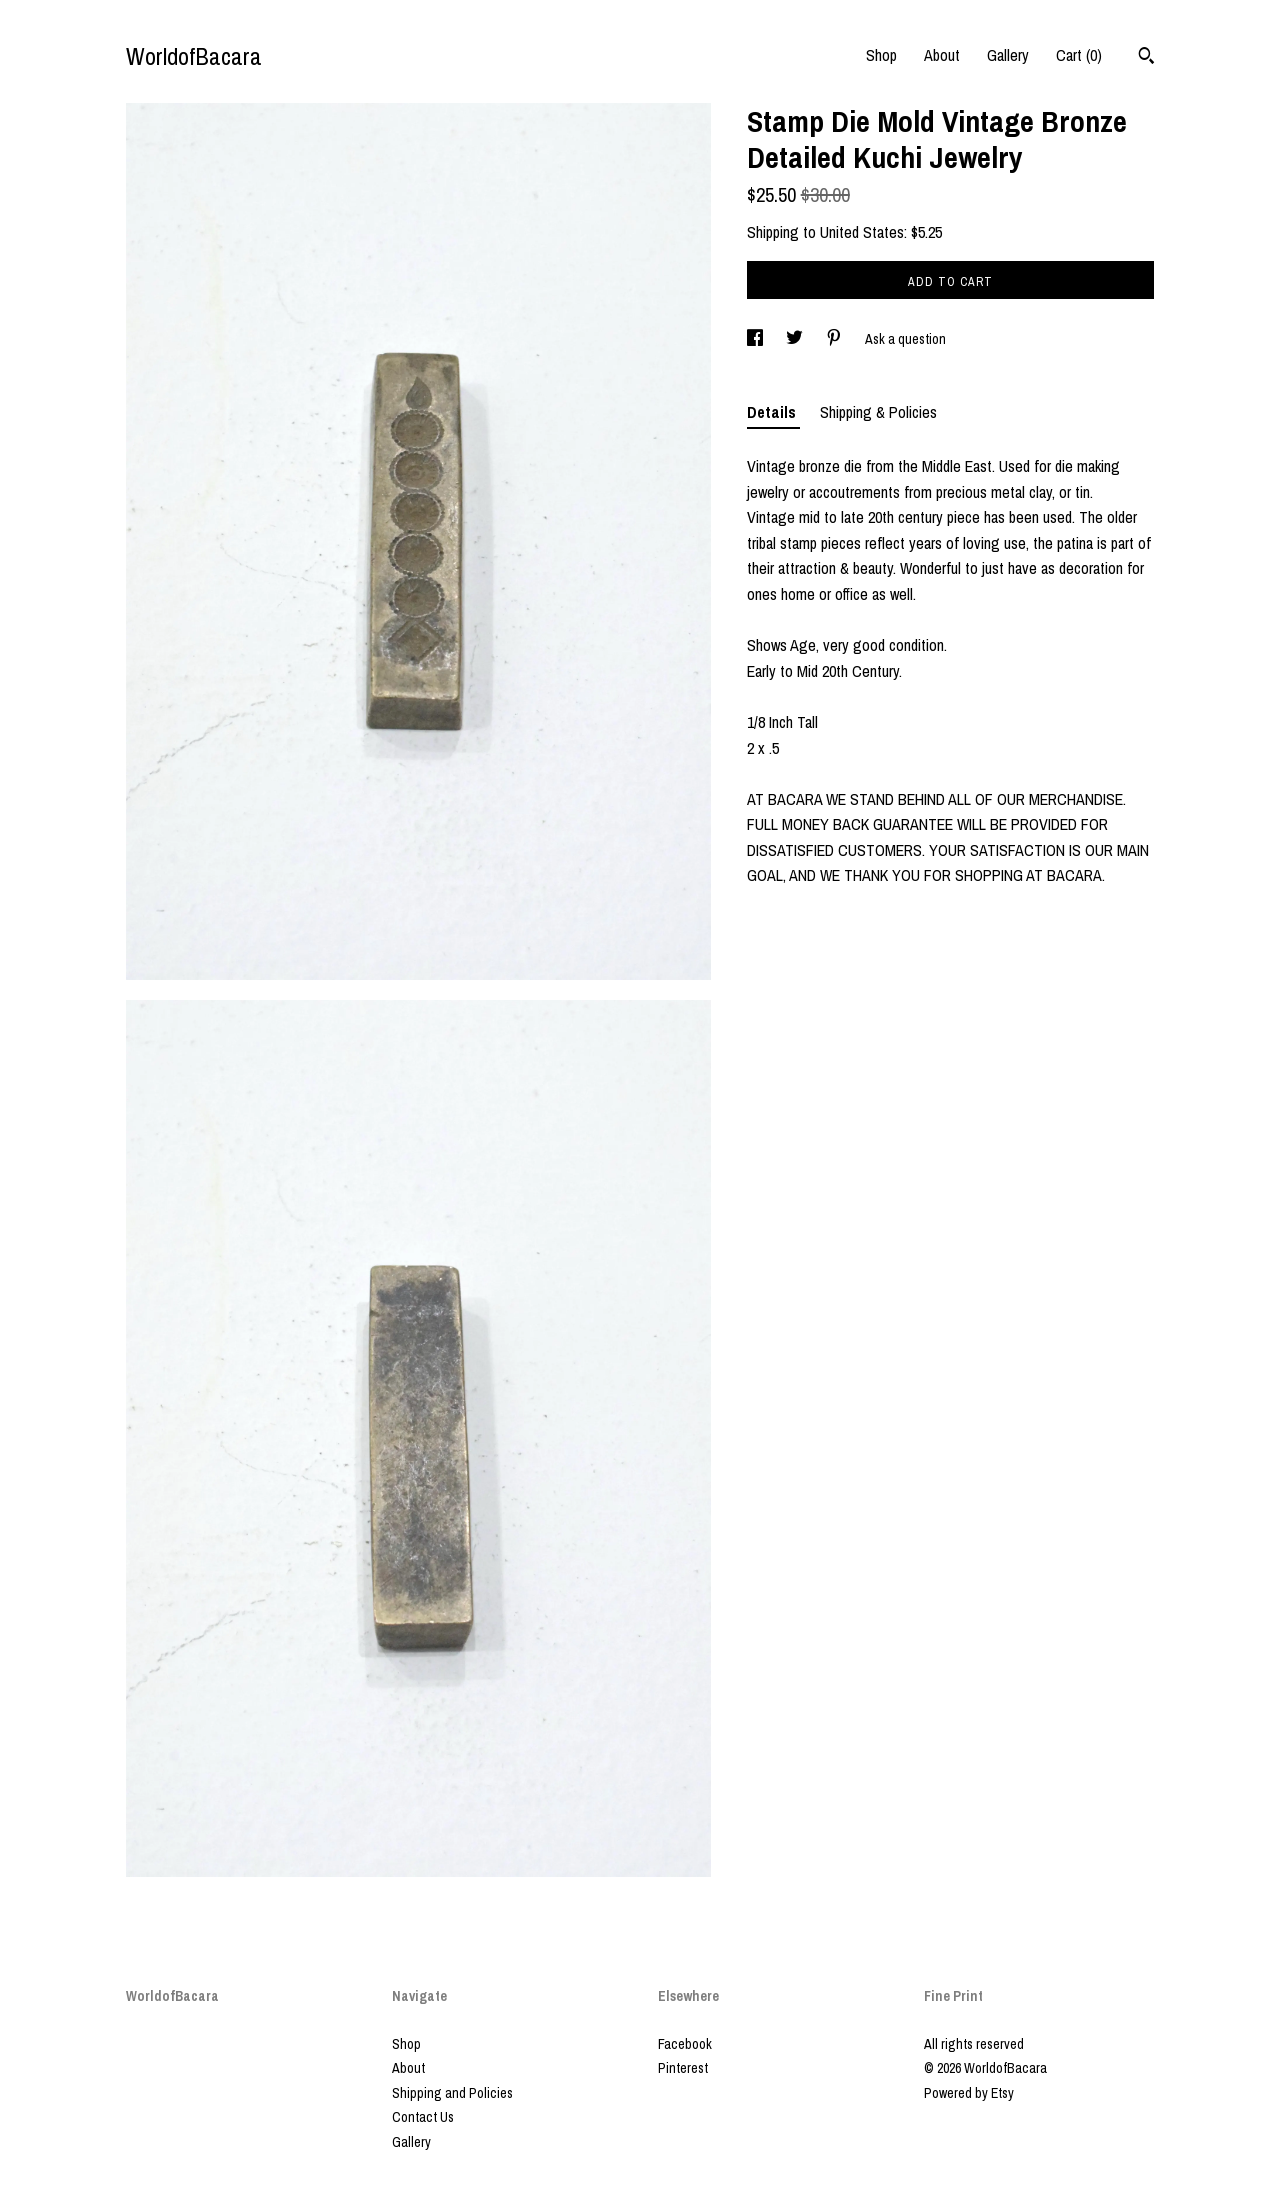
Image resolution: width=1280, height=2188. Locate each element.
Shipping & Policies (878, 412)
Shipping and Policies (452, 2093)
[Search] (1146, 58)
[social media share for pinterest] (835, 339)
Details (773, 412)
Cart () (1079, 55)
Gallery (1008, 55)
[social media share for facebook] (756, 339)
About (942, 55)
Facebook (685, 2044)
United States (862, 232)
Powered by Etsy (969, 2093)
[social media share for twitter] (796, 339)
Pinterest (683, 2068)
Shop (881, 55)
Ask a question (905, 339)
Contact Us (423, 2117)
